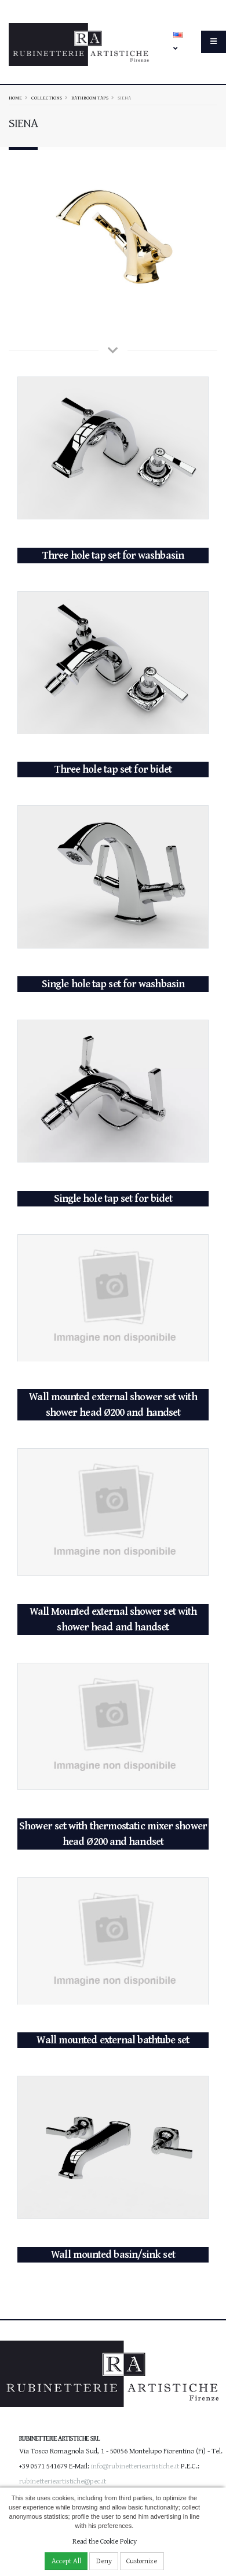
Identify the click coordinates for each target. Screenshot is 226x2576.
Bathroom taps (89, 98)
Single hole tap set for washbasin (113, 981)
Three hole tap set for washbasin (113, 551)
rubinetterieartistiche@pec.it (62, 2477)
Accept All (66, 2561)
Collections (46, 98)
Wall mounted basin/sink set (112, 2251)
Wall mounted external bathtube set (113, 2037)
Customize (141, 2561)
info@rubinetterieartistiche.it (135, 2462)
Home (15, 98)
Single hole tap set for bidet (113, 1195)
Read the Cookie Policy (104, 2541)
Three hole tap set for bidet (113, 766)
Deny (104, 2561)
